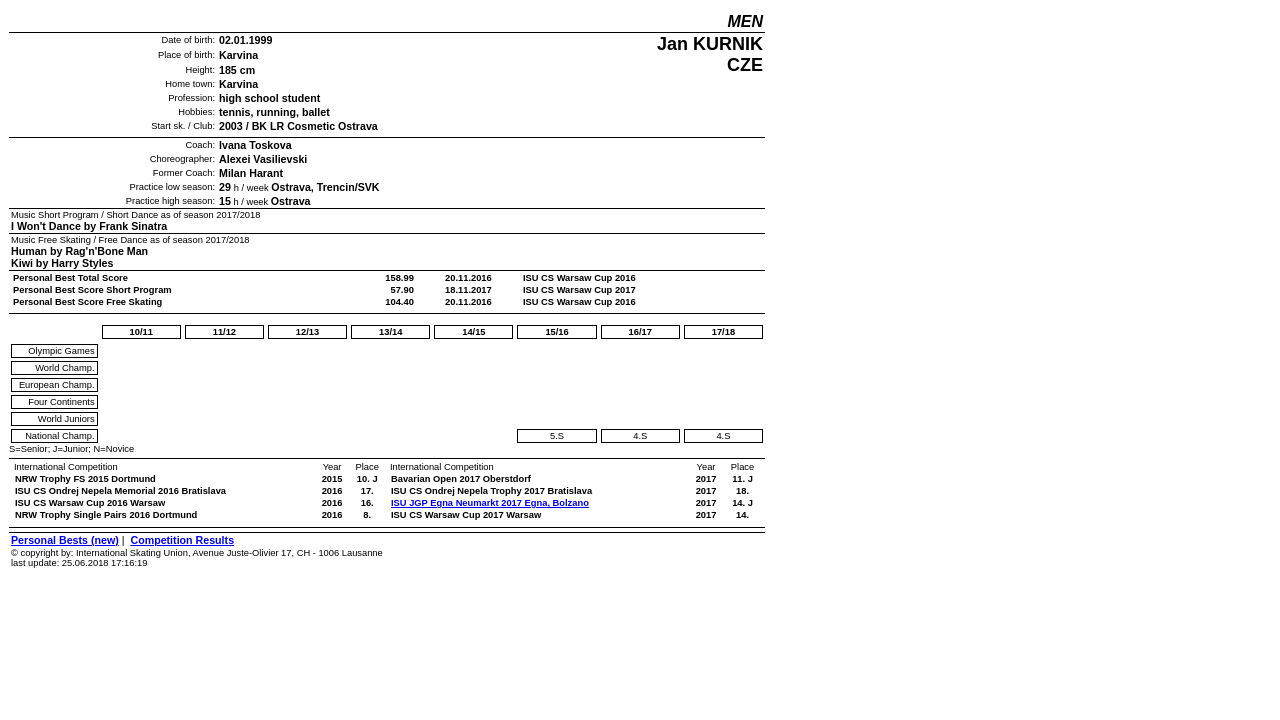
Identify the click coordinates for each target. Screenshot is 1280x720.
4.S (640, 436)
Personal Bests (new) (65, 540)
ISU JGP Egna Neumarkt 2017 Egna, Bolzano (490, 503)
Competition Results (182, 540)
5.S (557, 436)
